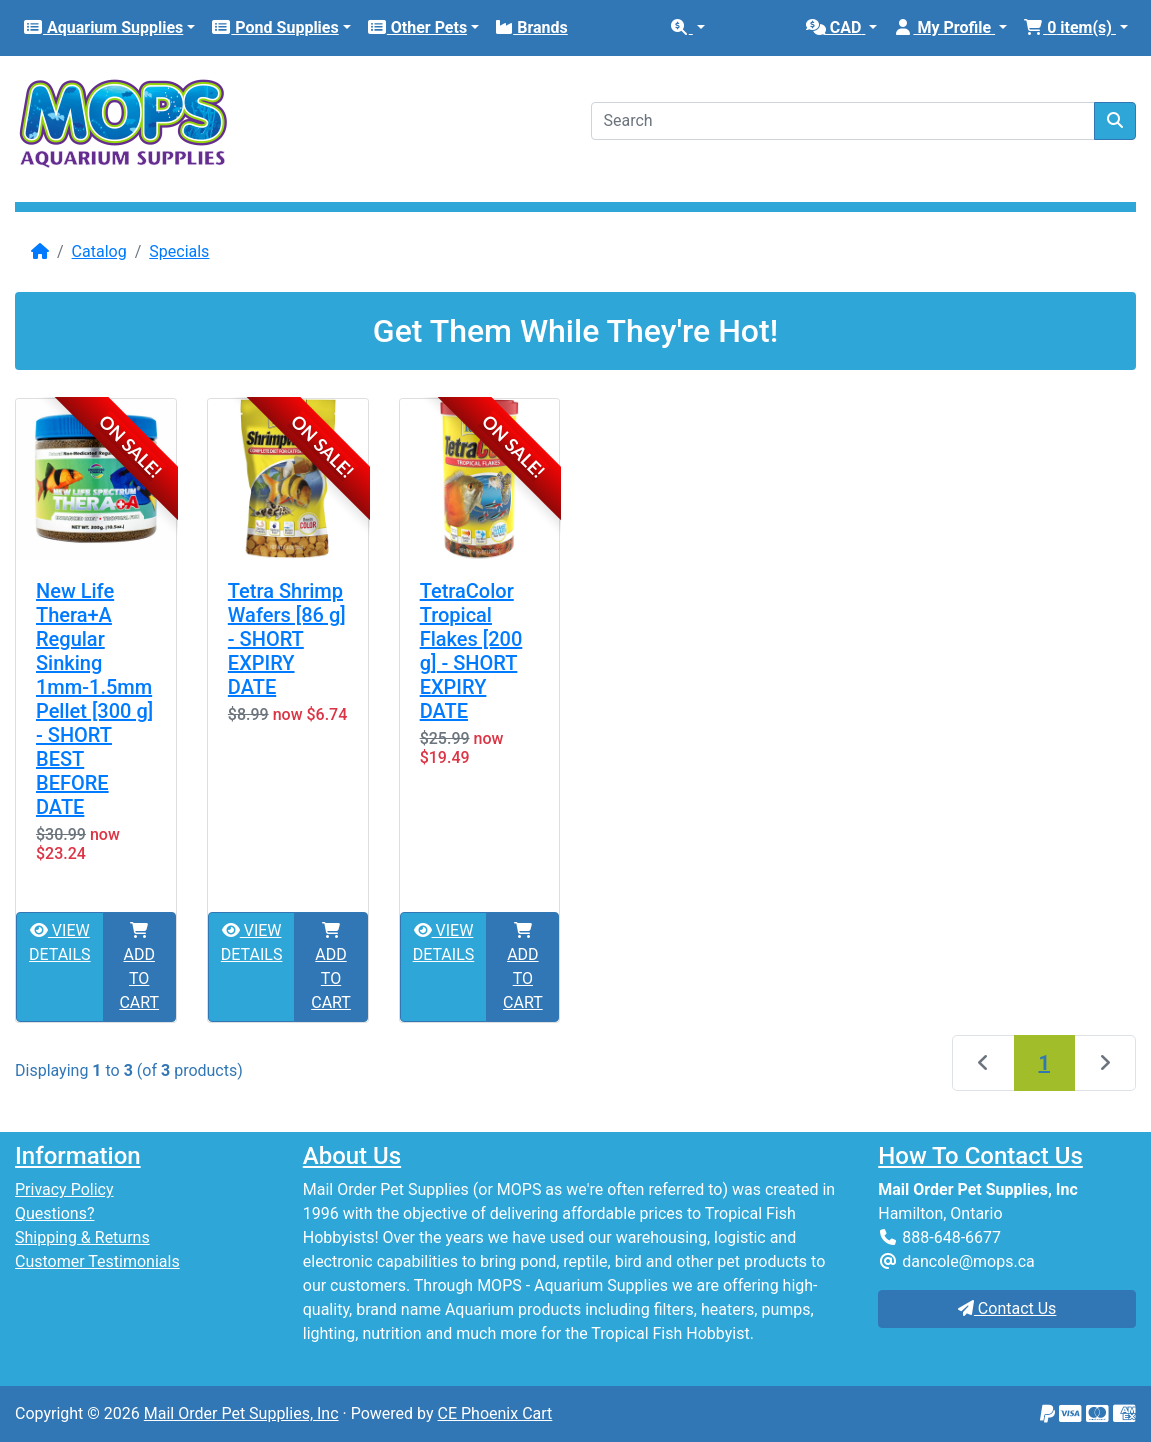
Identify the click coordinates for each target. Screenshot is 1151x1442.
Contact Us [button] (1007, 1308)
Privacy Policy (64, 1189)
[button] (687, 28)
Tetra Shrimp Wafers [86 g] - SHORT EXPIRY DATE (287, 639)
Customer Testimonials (97, 1261)
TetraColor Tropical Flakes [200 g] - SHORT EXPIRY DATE (471, 651)
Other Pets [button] (417, 27)
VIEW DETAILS (60, 942)
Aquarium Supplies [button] (103, 27)
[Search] (843, 121)
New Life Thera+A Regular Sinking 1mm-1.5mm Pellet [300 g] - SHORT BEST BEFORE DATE (94, 699)
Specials (179, 251)
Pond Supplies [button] (274, 27)
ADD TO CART (139, 967)
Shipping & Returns (82, 1237)
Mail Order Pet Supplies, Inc (241, 1413)
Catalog (99, 251)
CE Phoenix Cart (495, 1413)
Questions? (54, 1213)
